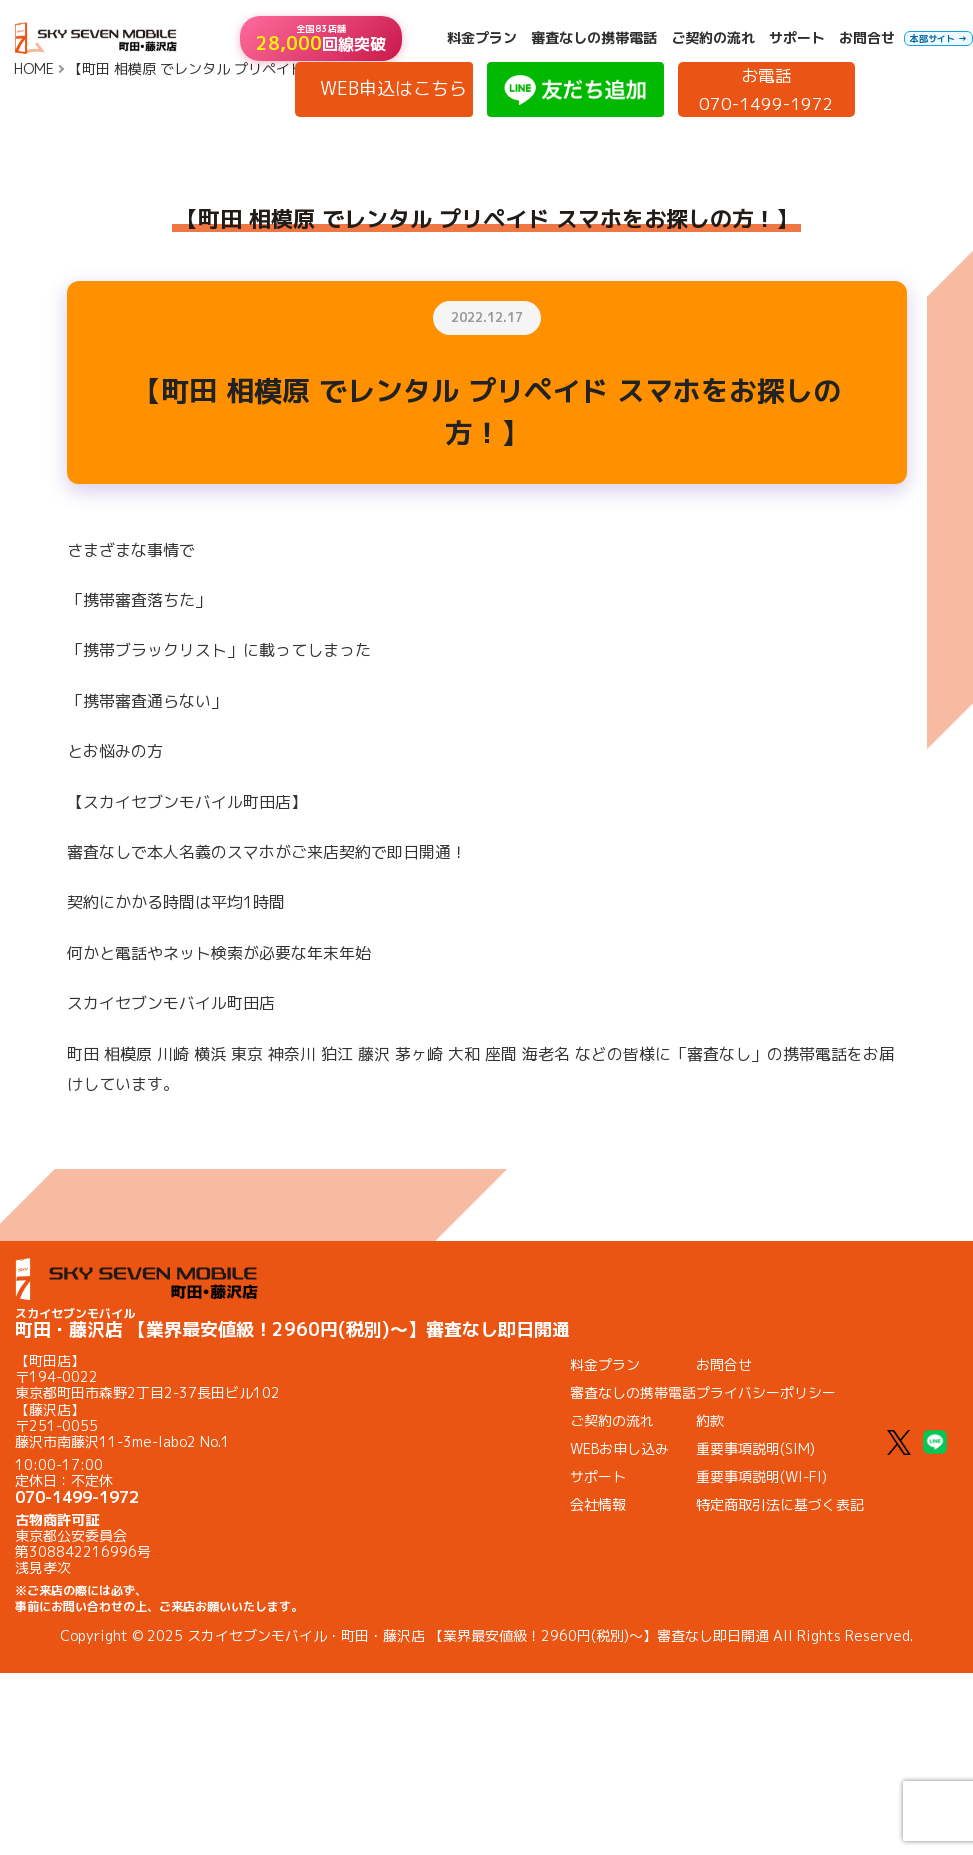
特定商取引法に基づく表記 (780, 1504)
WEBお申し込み (619, 1448)
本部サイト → (938, 38)
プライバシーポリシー (766, 1392)
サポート (797, 38)
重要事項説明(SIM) (755, 1448)
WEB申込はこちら (393, 88)
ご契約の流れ (713, 38)
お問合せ (867, 38)
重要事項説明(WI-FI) (761, 1476)
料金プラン (482, 38)
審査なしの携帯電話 (594, 38)
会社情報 (598, 1504)
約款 (710, 1420)
